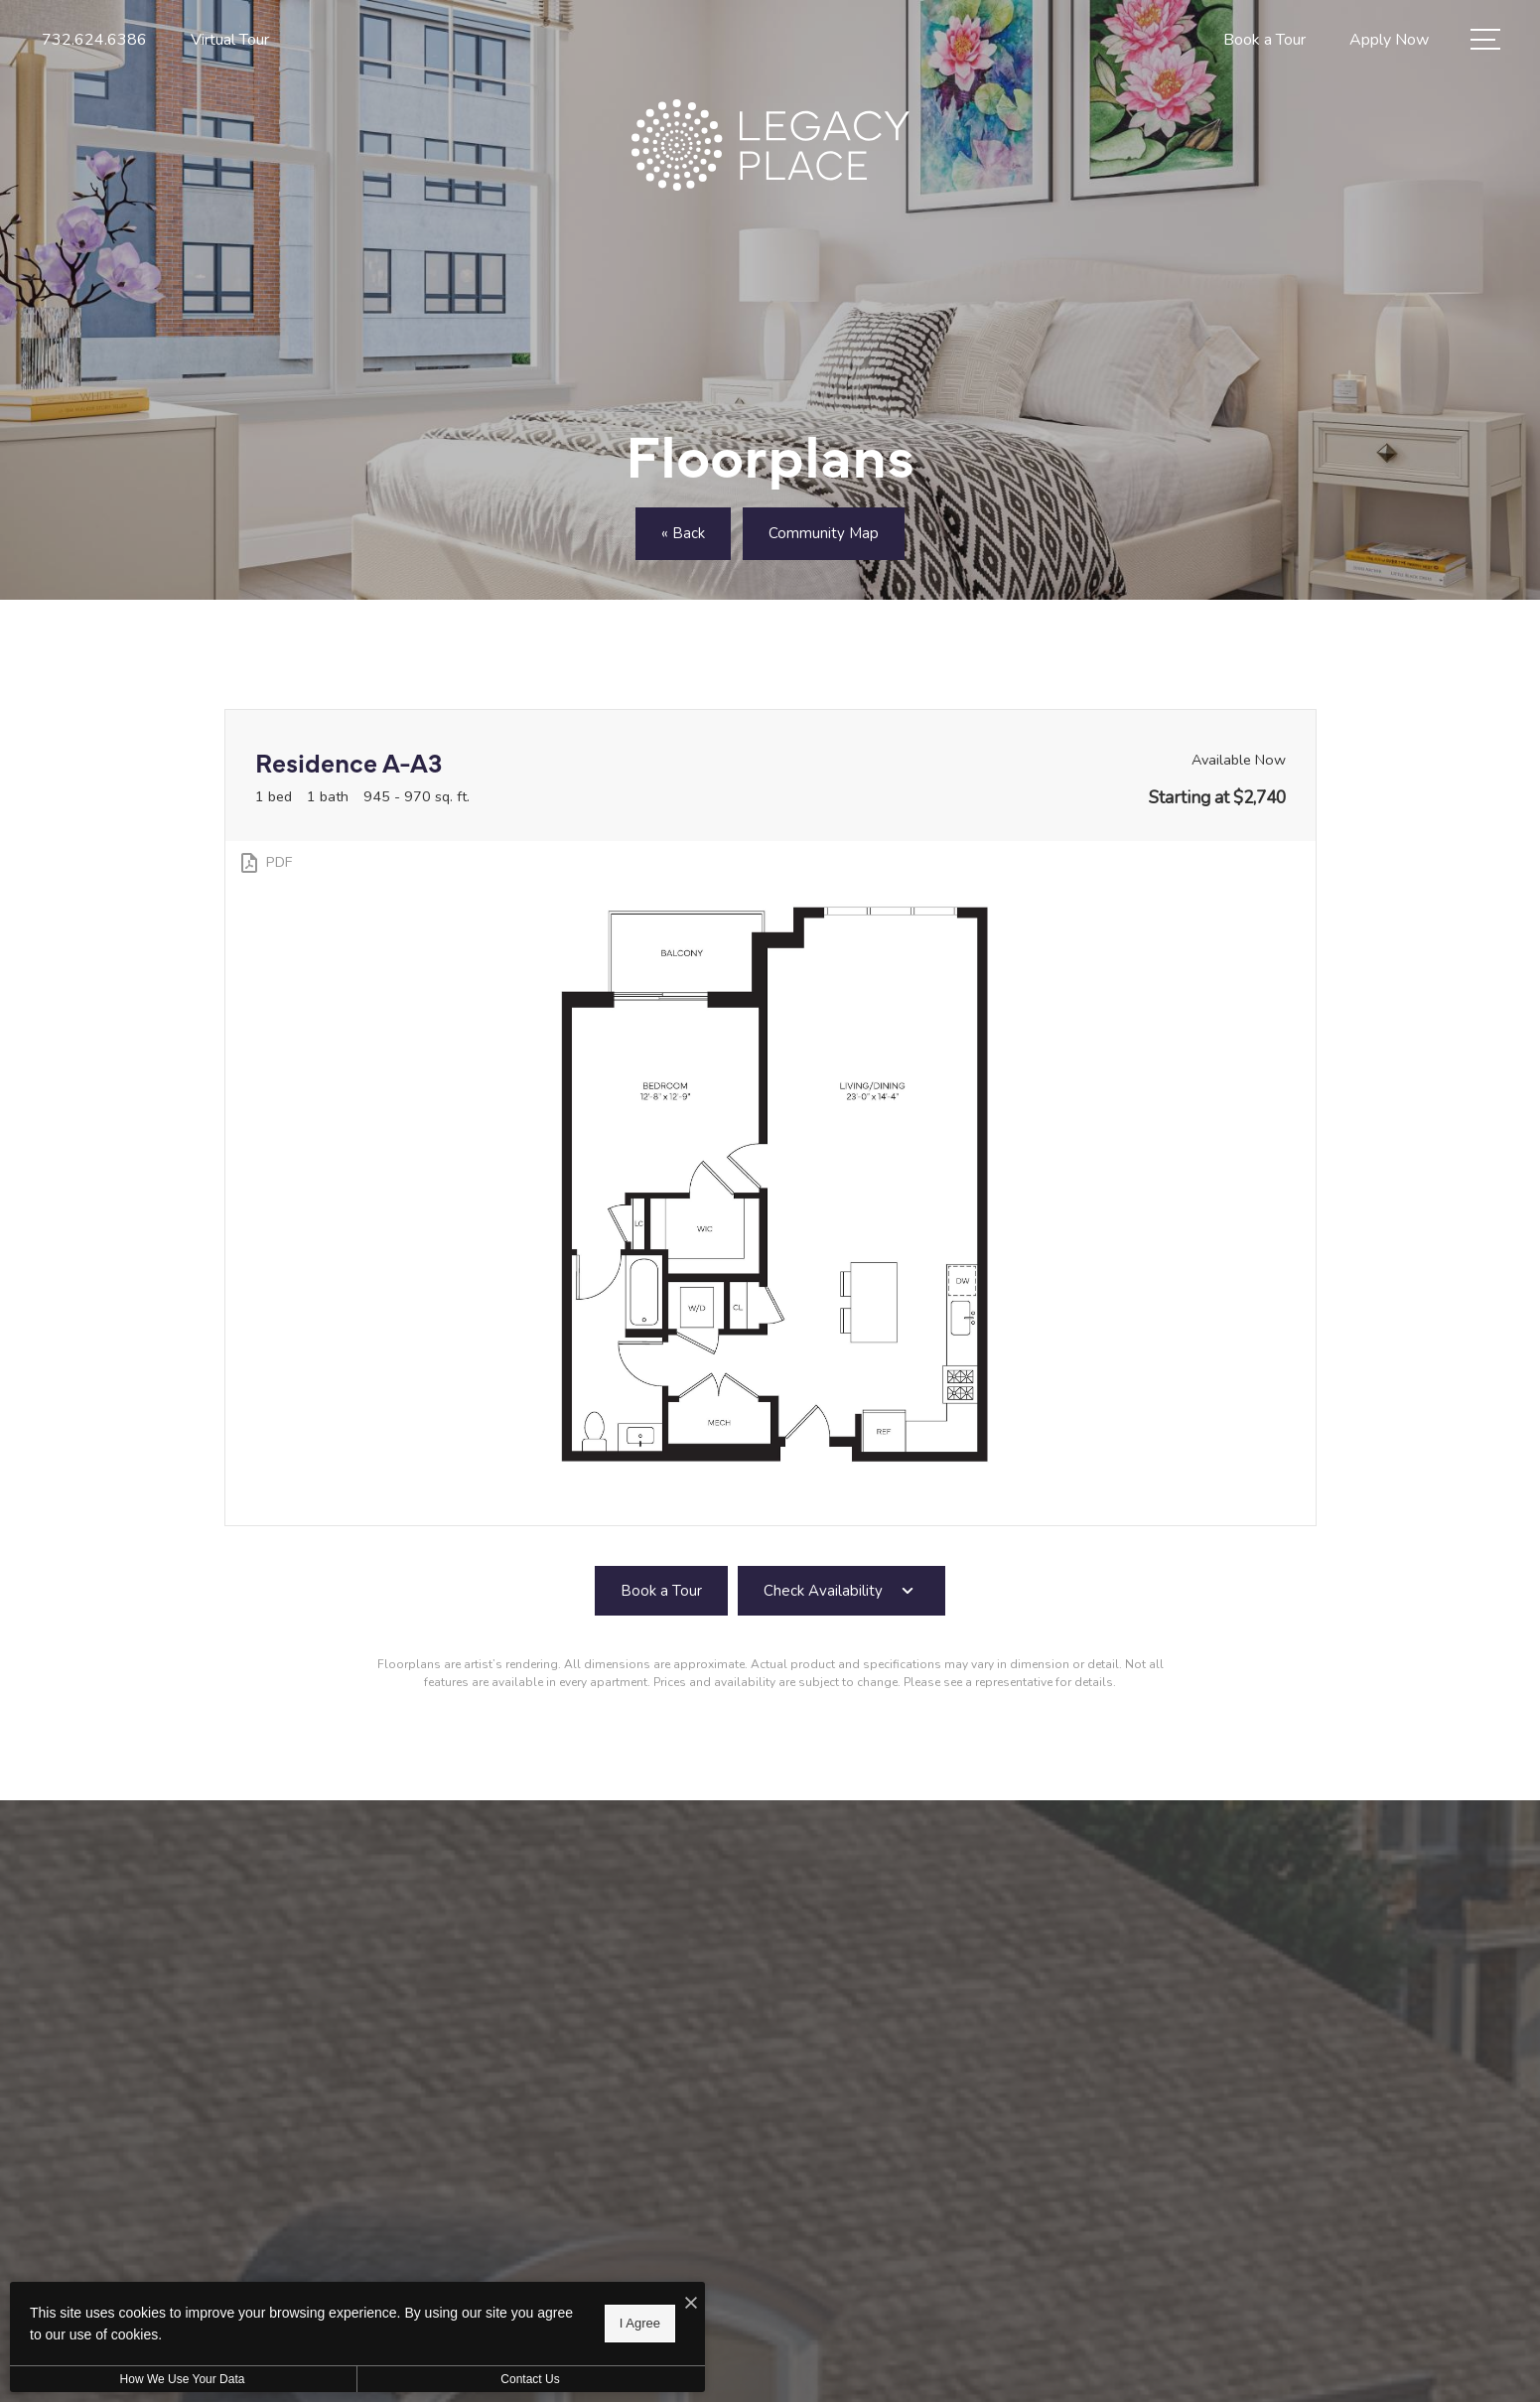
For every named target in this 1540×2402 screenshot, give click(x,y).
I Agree (640, 2323)
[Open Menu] (1485, 39)
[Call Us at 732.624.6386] (94, 40)
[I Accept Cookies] (691, 2304)
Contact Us (529, 2379)
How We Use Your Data (182, 2379)
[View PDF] (264, 863)
